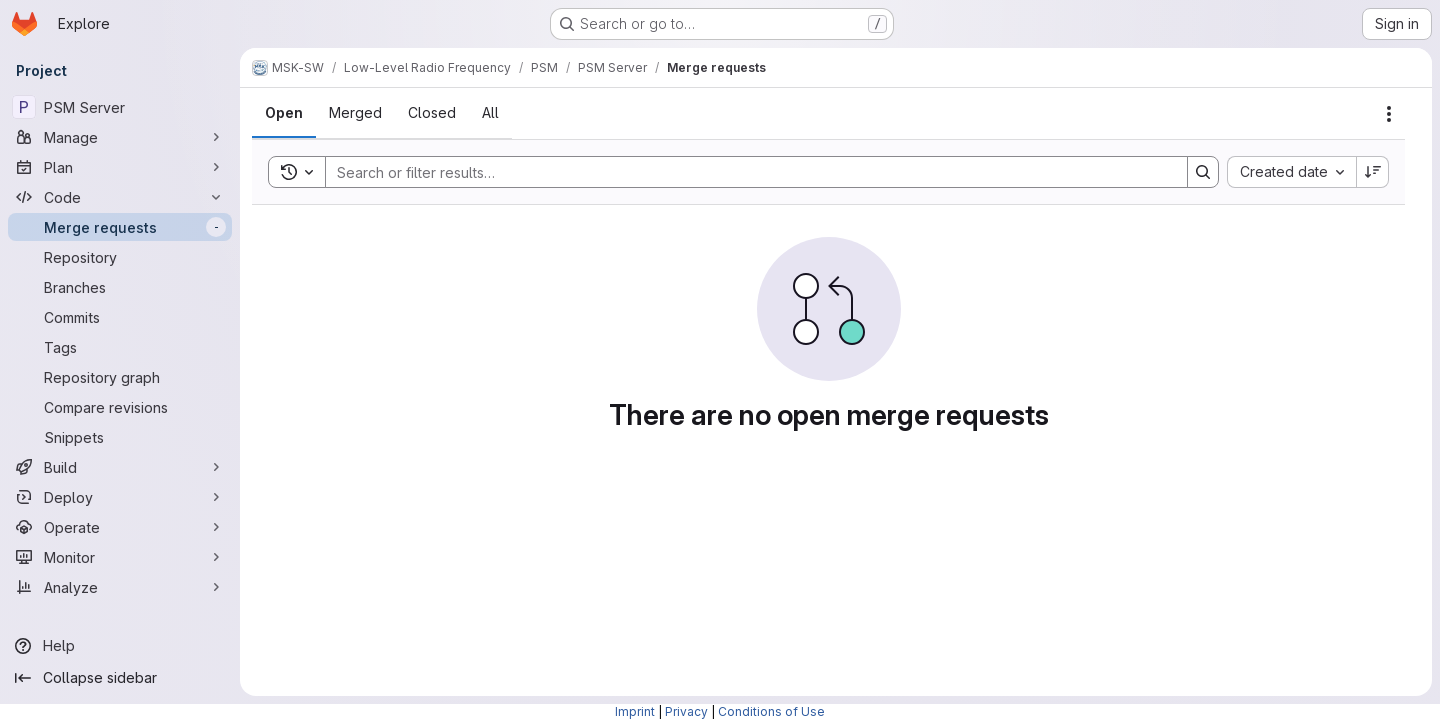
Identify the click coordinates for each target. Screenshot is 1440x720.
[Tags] (120, 347)
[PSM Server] (120, 107)
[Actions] (1389, 114)
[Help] (120, 646)
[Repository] (120, 257)
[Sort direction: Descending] (1373, 172)
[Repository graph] (120, 377)
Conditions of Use (771, 711)
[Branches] (120, 287)
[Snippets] (120, 437)
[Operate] (120, 527)
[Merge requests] (120, 227)
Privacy (686, 711)
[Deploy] (120, 497)
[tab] (284, 113)
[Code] (120, 197)
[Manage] (120, 137)
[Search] (746, 172)
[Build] (120, 467)
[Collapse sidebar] (120, 678)
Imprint (635, 711)
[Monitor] (120, 557)
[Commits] (120, 317)
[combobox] (1291, 172)
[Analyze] (120, 587)
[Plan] (120, 167)
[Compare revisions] (120, 407)
